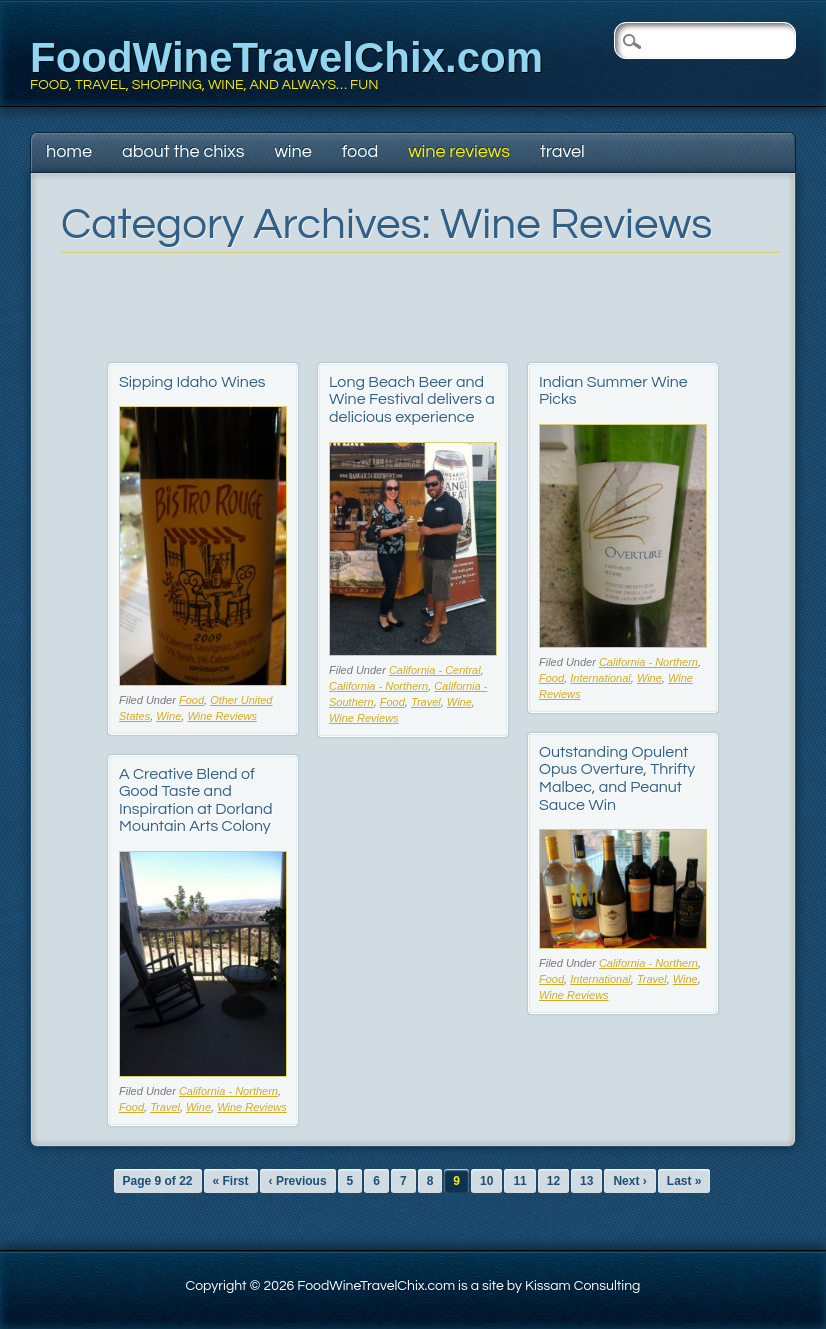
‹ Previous (298, 1181)
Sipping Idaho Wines (192, 382)
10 (486, 1181)
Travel (562, 151)
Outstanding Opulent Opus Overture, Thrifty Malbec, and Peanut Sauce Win (617, 778)
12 (553, 1181)
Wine (292, 151)
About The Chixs (183, 151)
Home (69, 151)
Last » (684, 1181)
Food (360, 151)
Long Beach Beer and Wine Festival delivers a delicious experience (412, 399)
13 (586, 1181)
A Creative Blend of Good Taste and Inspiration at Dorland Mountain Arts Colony (196, 800)
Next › (629, 1181)
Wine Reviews (459, 151)
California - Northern (378, 686)
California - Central (435, 670)
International (600, 678)
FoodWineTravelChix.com (286, 57)
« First (231, 1181)
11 (519, 1181)
